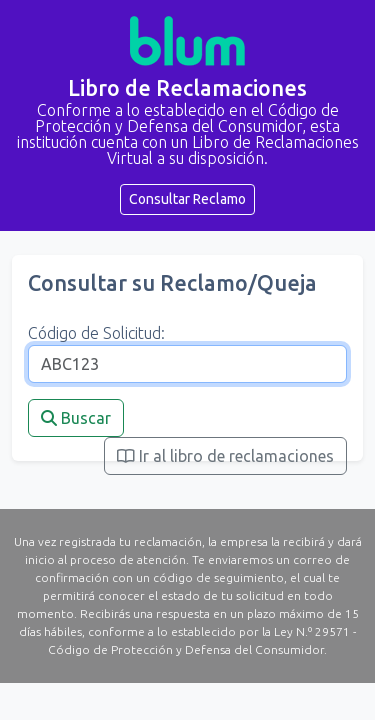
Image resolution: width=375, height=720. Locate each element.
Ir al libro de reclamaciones (225, 456)
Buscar (76, 418)
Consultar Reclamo (187, 199)
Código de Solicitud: (96, 333)
